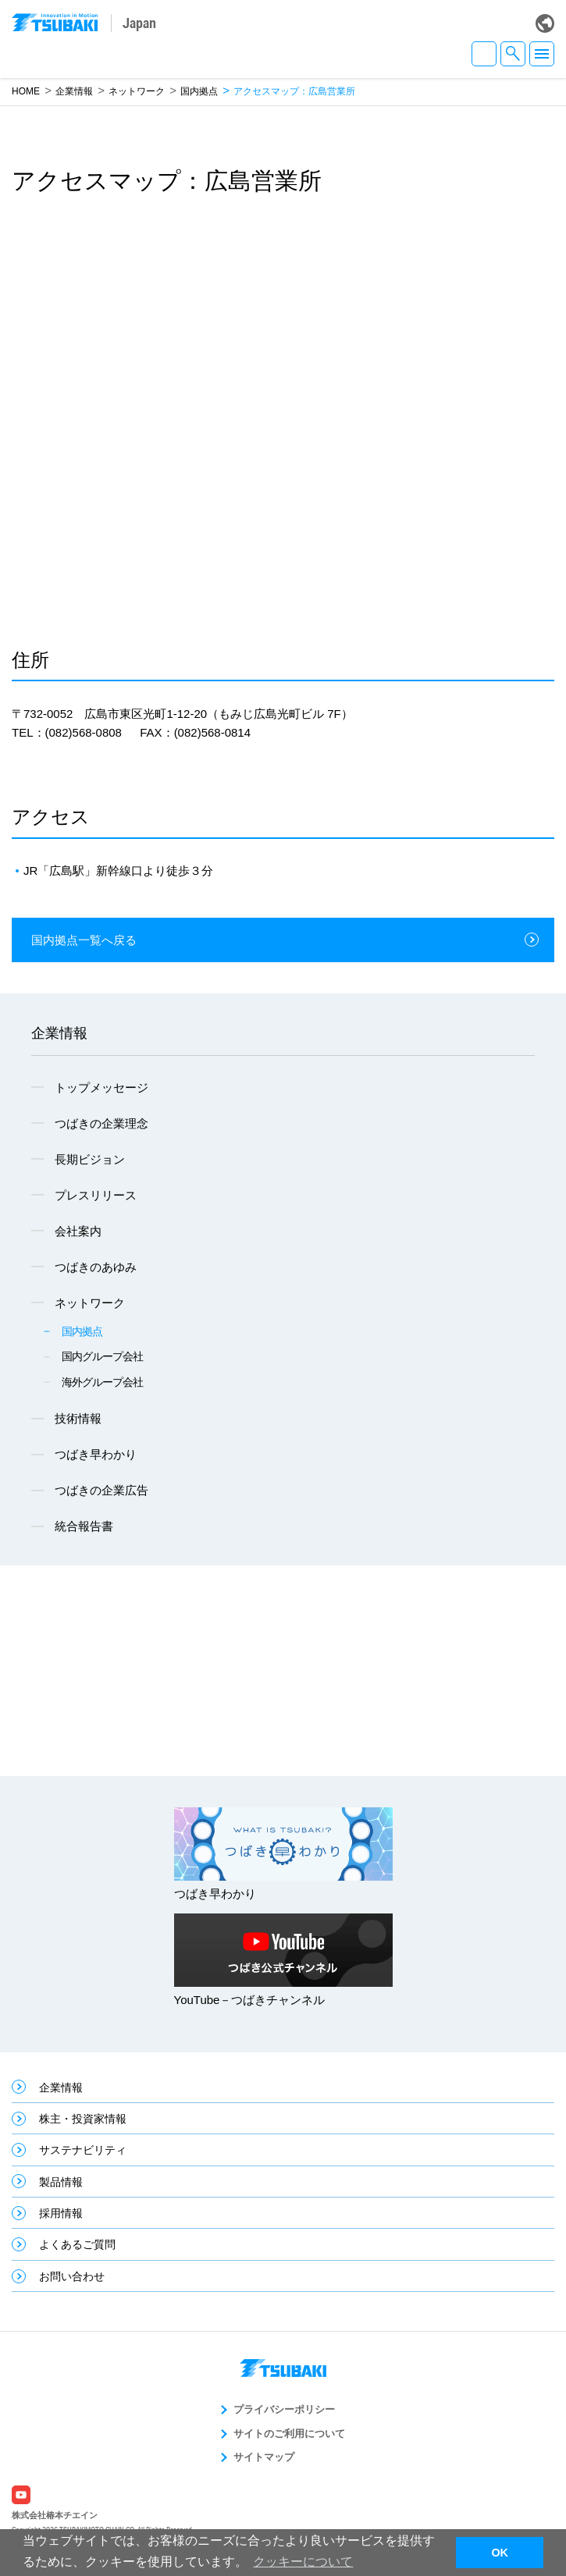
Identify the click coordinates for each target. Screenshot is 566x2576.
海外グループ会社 (102, 1382)
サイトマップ (263, 2457)
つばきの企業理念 (101, 1123)
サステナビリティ (82, 2150)
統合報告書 (84, 1526)
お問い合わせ (72, 2276)
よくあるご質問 (77, 2244)
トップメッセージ (101, 1087)
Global (545, 23)
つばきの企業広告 (101, 1490)
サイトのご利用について (289, 2433)
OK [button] (499, 2552)
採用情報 (61, 2213)
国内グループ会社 (102, 1356)
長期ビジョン (90, 1159)
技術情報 (78, 1418)
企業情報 (74, 91)
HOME (26, 91)
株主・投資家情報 (82, 2118)
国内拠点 (199, 91)
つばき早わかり (96, 1454)
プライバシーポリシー (284, 2409)
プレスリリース (96, 1195)
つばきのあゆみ (96, 1267)
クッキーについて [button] (303, 2561)
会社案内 (78, 1231)
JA (484, 53)
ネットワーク (137, 91)
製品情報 (61, 2182)
